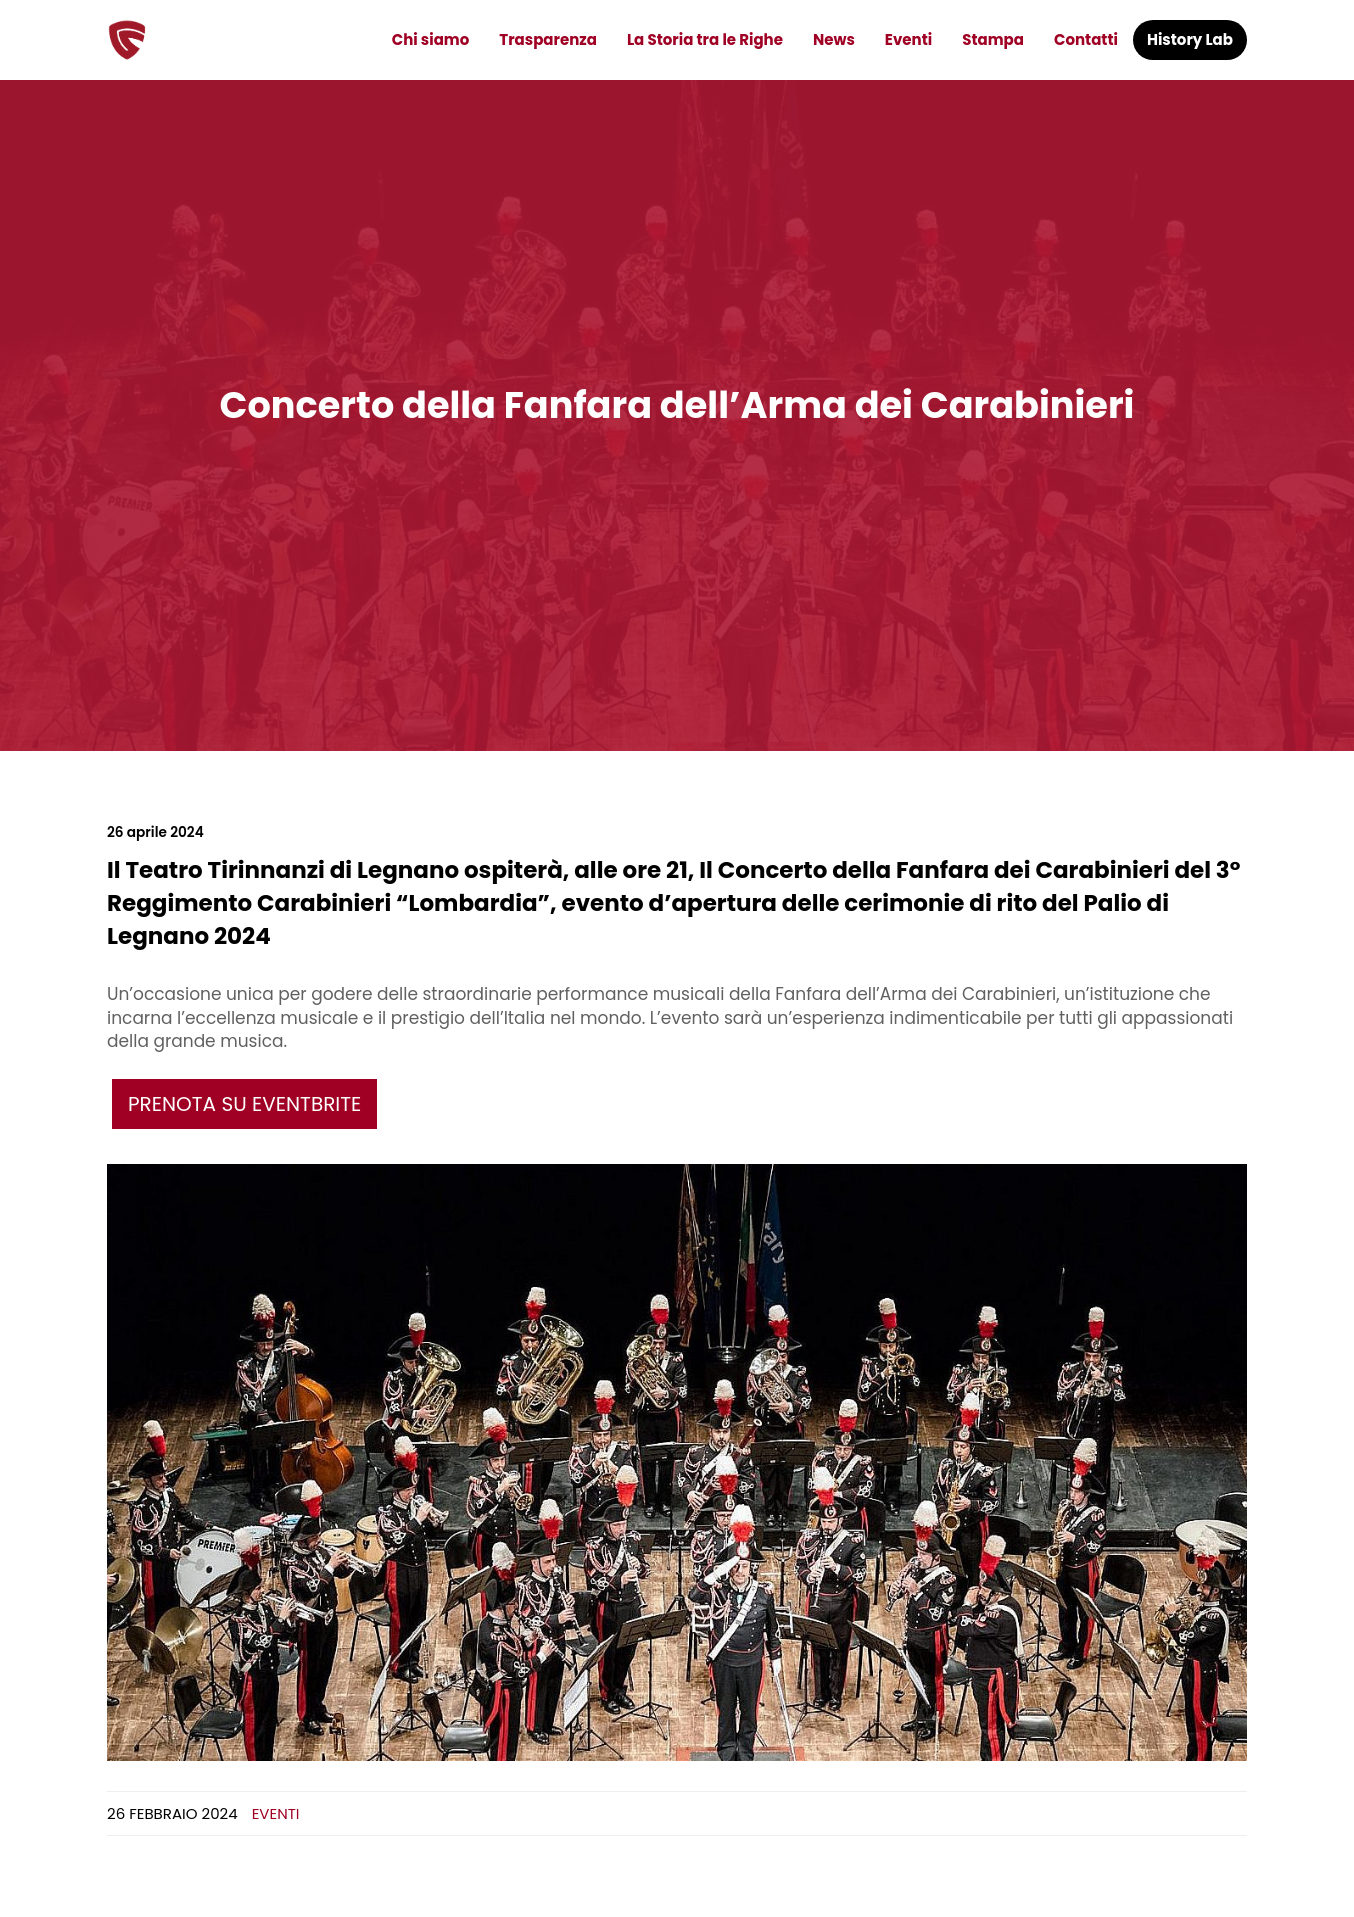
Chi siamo (431, 39)
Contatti (1086, 39)
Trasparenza (548, 39)
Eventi (908, 39)
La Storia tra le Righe (705, 39)
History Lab (1190, 39)
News (834, 39)
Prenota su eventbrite (244, 1104)
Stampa (993, 39)
